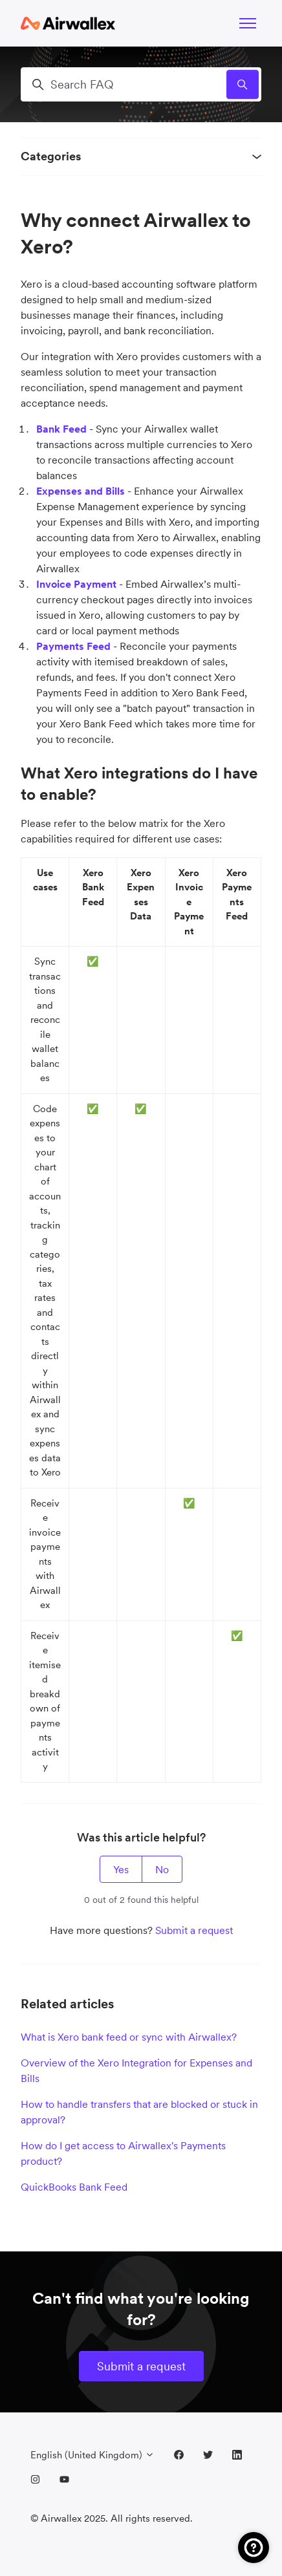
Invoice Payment (76, 583)
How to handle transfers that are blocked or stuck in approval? (139, 2112)
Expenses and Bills (80, 490)
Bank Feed (61, 428)
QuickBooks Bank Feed (74, 2186)
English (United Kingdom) (92, 2455)
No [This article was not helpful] (162, 1869)
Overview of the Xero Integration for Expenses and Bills (136, 2070)
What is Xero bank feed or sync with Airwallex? (129, 2036)
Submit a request (194, 1930)
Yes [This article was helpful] (121, 1869)
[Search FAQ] (141, 84)
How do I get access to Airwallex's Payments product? (123, 2153)
